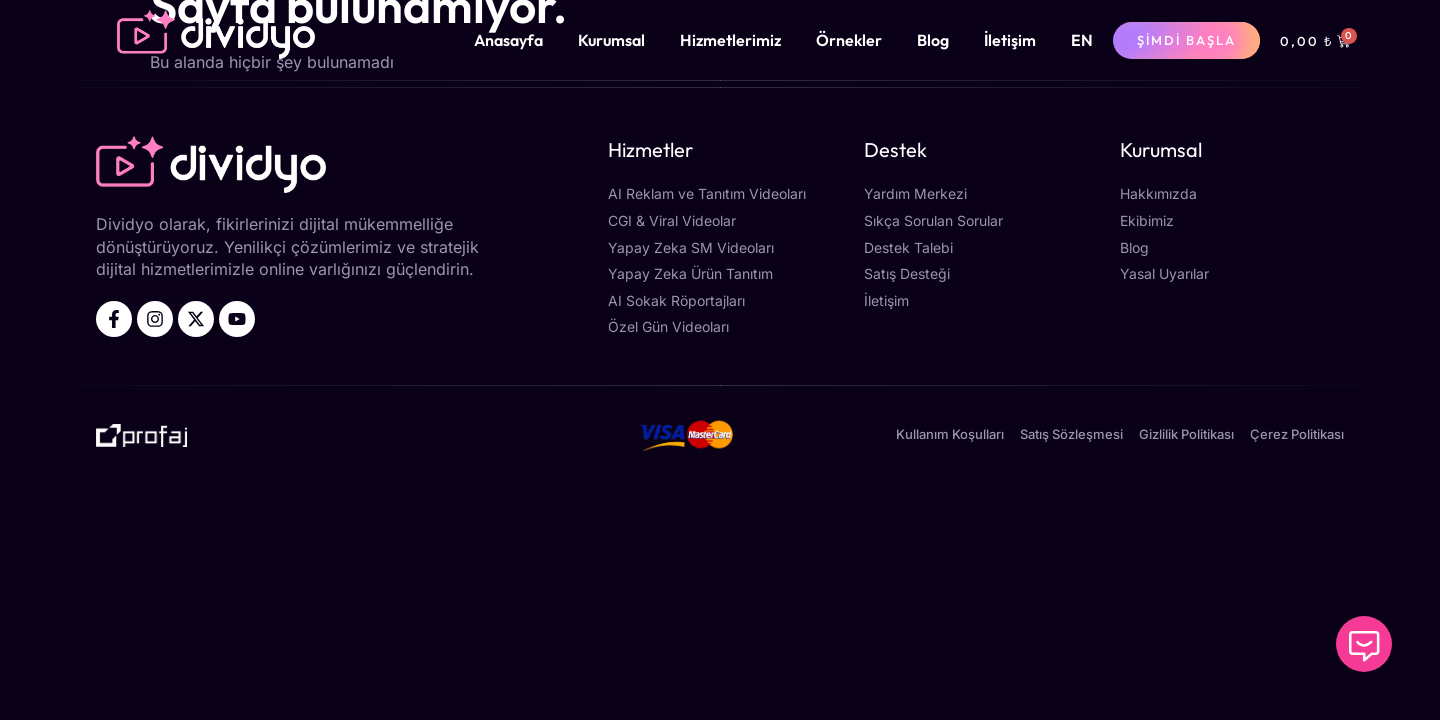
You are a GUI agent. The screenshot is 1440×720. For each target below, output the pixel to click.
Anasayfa (508, 40)
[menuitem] (1082, 40)
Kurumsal (611, 40)
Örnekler (849, 40)
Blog (933, 40)
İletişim (1010, 40)
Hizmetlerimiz (730, 40)
